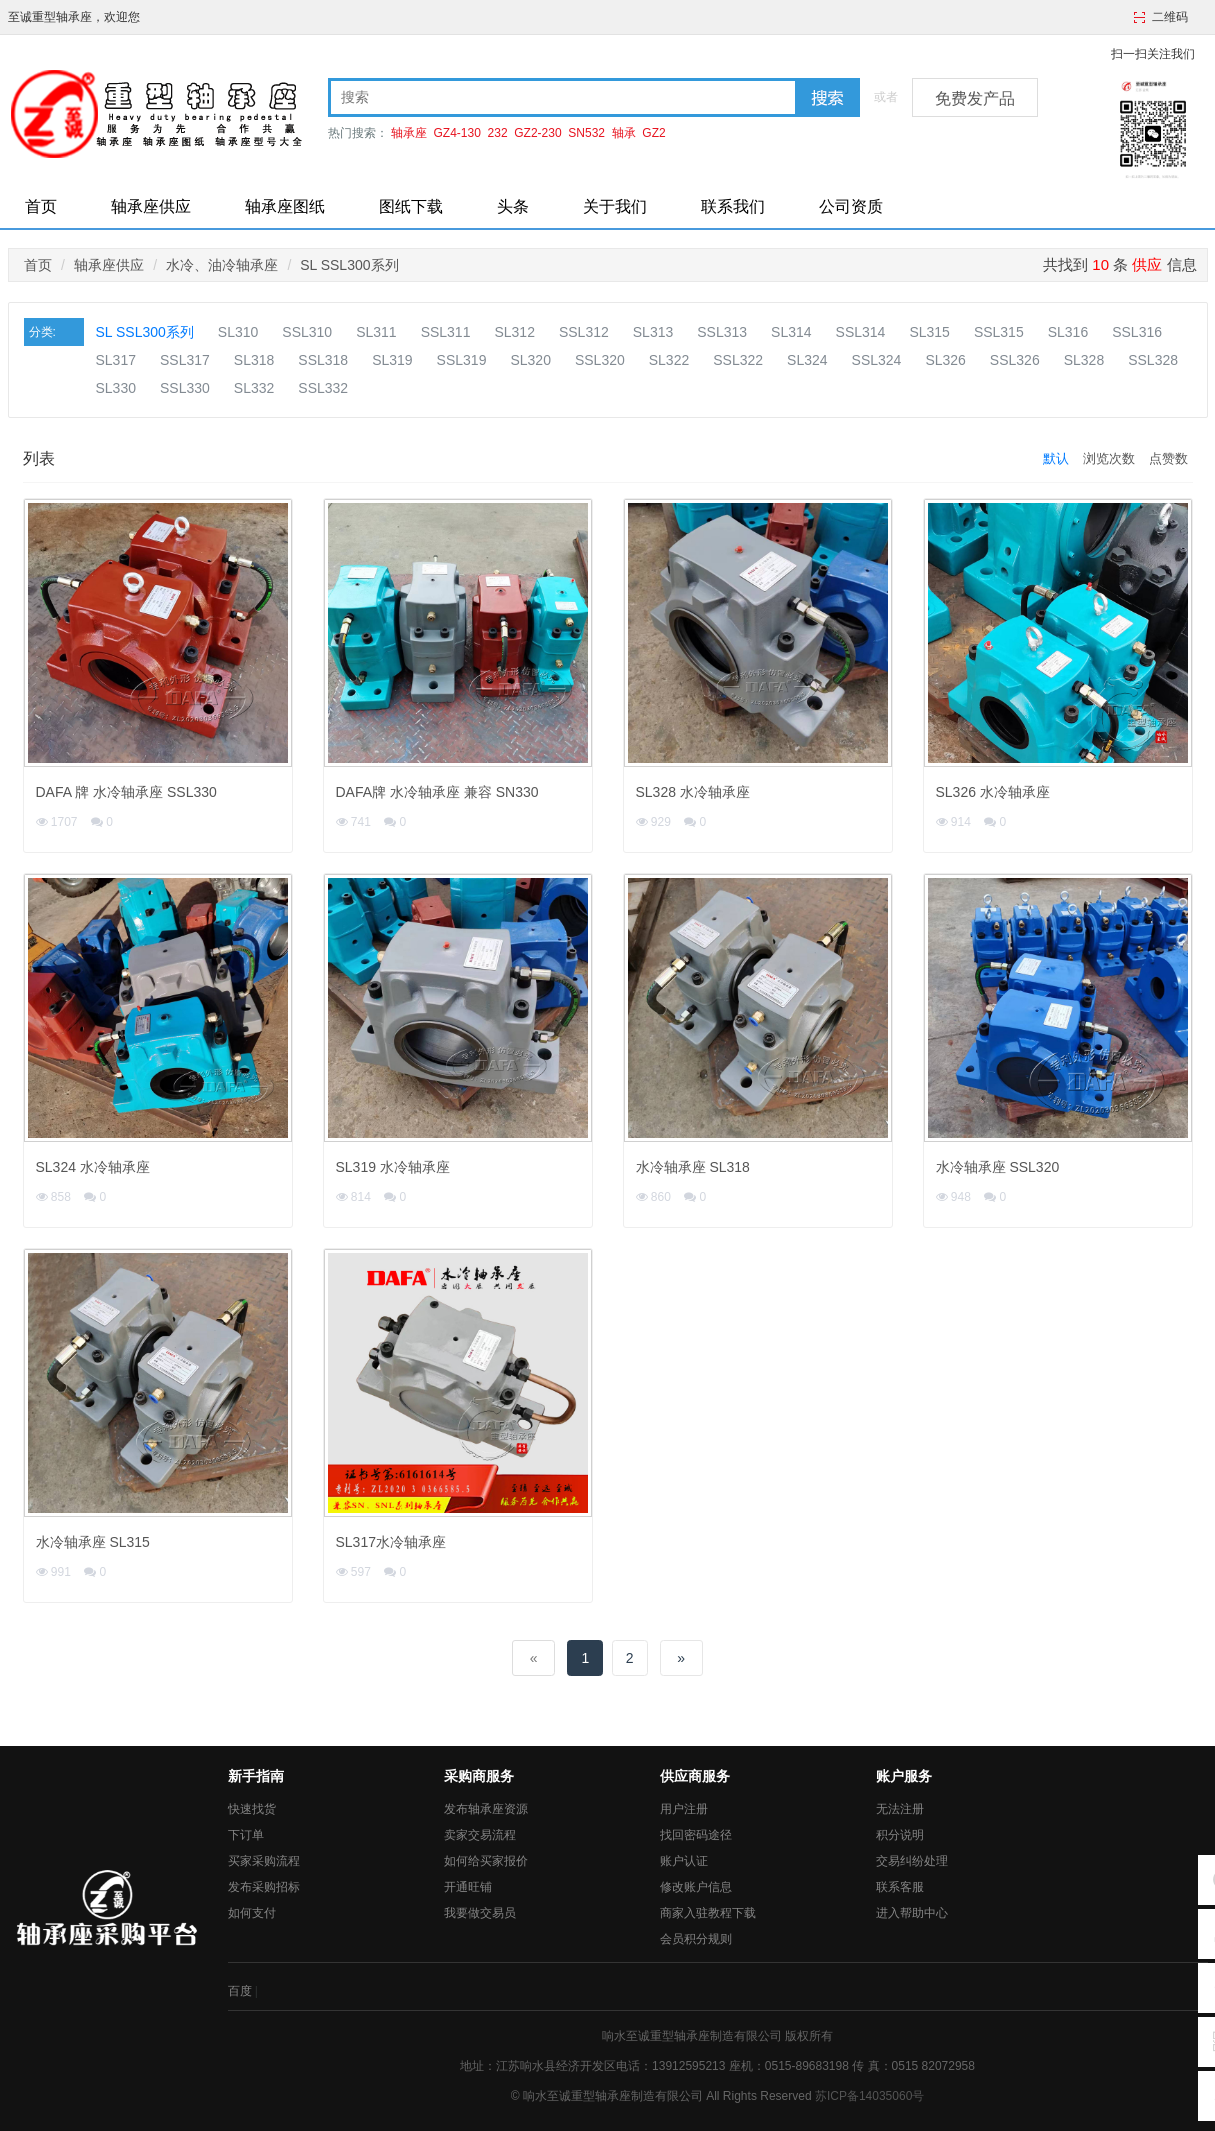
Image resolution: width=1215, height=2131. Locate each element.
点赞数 (1168, 458)
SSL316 (1137, 332)
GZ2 (653, 133)
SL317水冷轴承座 (391, 1542)
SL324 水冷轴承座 (93, 1167)
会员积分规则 (696, 1939)
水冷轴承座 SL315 (93, 1542)
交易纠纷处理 (912, 1861)
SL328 (1084, 360)
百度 (240, 1991)
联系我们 (733, 206)
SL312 (514, 332)
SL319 (392, 360)
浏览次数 (1109, 458)
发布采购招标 (264, 1887)
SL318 (254, 360)
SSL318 (323, 360)
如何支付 (252, 1913)
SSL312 (584, 332)
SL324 (807, 360)
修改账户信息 (696, 1887)
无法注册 (900, 1809)
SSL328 (1153, 360)
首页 (41, 206)
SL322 (669, 360)
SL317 (116, 360)
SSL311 (446, 332)
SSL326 (1015, 360)
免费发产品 (975, 98)
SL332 (254, 388)
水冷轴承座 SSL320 (998, 1167)
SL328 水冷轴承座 (693, 792)
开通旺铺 (468, 1887)
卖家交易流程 (480, 1835)
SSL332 (323, 388)
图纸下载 (411, 206)
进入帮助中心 (912, 1913)
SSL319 (462, 360)
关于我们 (615, 206)
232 (498, 133)
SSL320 (600, 360)
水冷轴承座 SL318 (693, 1167)
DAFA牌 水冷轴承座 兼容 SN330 (437, 792)
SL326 (945, 360)
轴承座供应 (151, 206)
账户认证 (684, 1861)
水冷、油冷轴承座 (222, 265)
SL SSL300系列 (349, 265)
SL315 (929, 332)
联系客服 (900, 1887)
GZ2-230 (537, 133)
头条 (513, 206)
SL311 (376, 332)
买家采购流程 (264, 1861)
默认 (1056, 458)
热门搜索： (358, 133)
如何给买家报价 (486, 1861)
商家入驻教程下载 (708, 1913)
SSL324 (877, 360)
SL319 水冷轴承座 (393, 1167)
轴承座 (409, 133)
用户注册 (684, 1809)
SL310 (238, 332)
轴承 (624, 133)
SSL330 (185, 388)
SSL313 (722, 332)
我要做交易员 (480, 1913)
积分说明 (900, 1835)
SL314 (791, 332)
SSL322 (738, 360)
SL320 (530, 360)
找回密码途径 (696, 1835)
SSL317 (185, 360)
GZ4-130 (457, 133)
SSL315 (999, 332)
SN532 (586, 133)
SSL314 (861, 332)
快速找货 (252, 1809)
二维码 (1170, 17)
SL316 (1068, 332)
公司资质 (851, 206)
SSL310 (307, 332)
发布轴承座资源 (486, 1809)
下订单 (246, 1835)
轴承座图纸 (285, 206)
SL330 (116, 388)
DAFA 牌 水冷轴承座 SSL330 (126, 792)
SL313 (653, 332)
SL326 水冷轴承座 (993, 792)
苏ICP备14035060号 (869, 2096)
